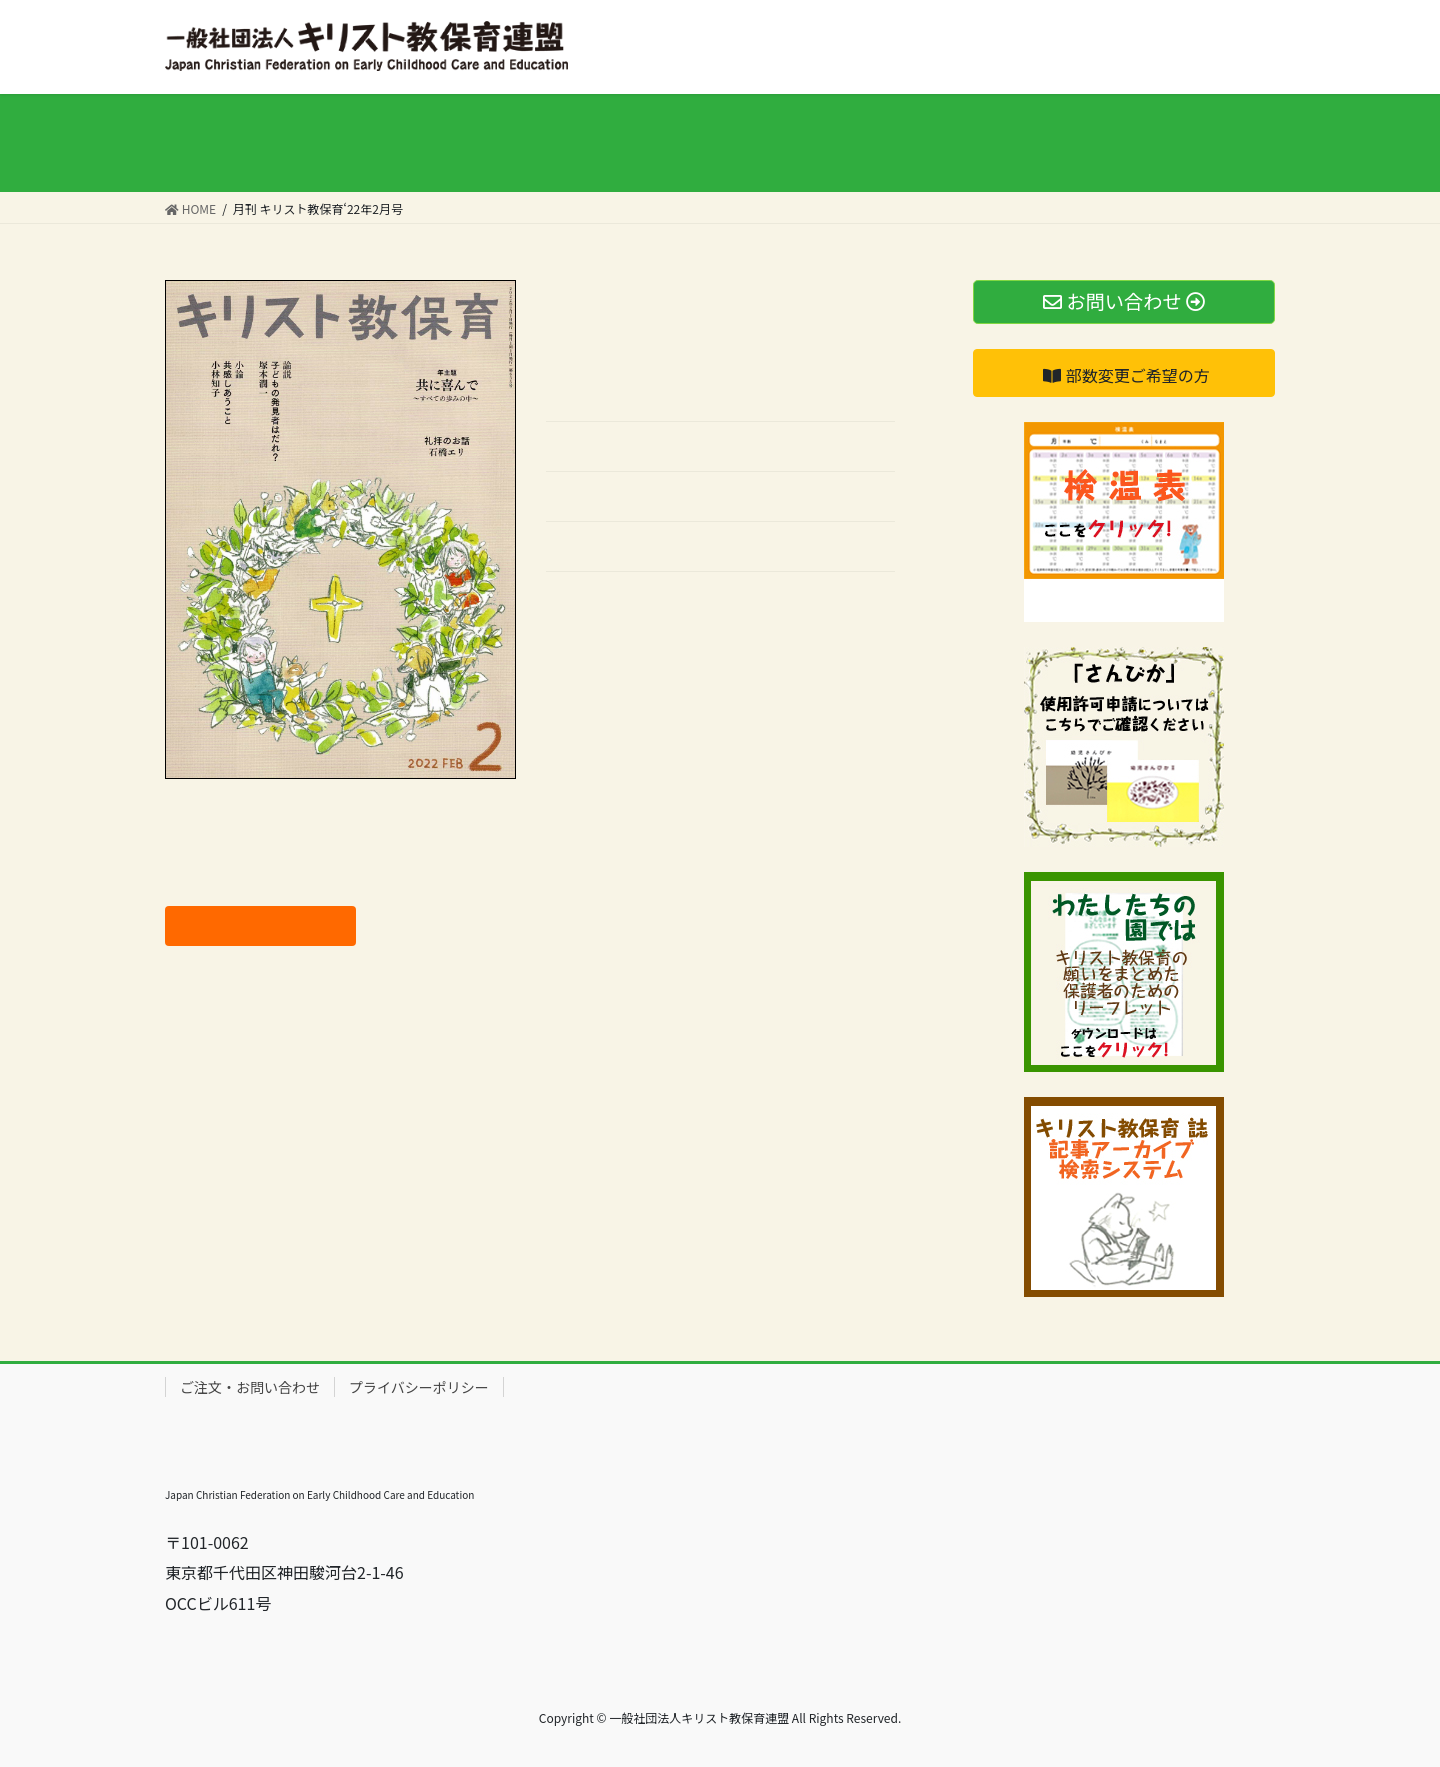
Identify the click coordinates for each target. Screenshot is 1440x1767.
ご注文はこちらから (260, 925)
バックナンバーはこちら (634, 602)
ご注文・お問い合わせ (250, 1387)
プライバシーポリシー (419, 1387)
